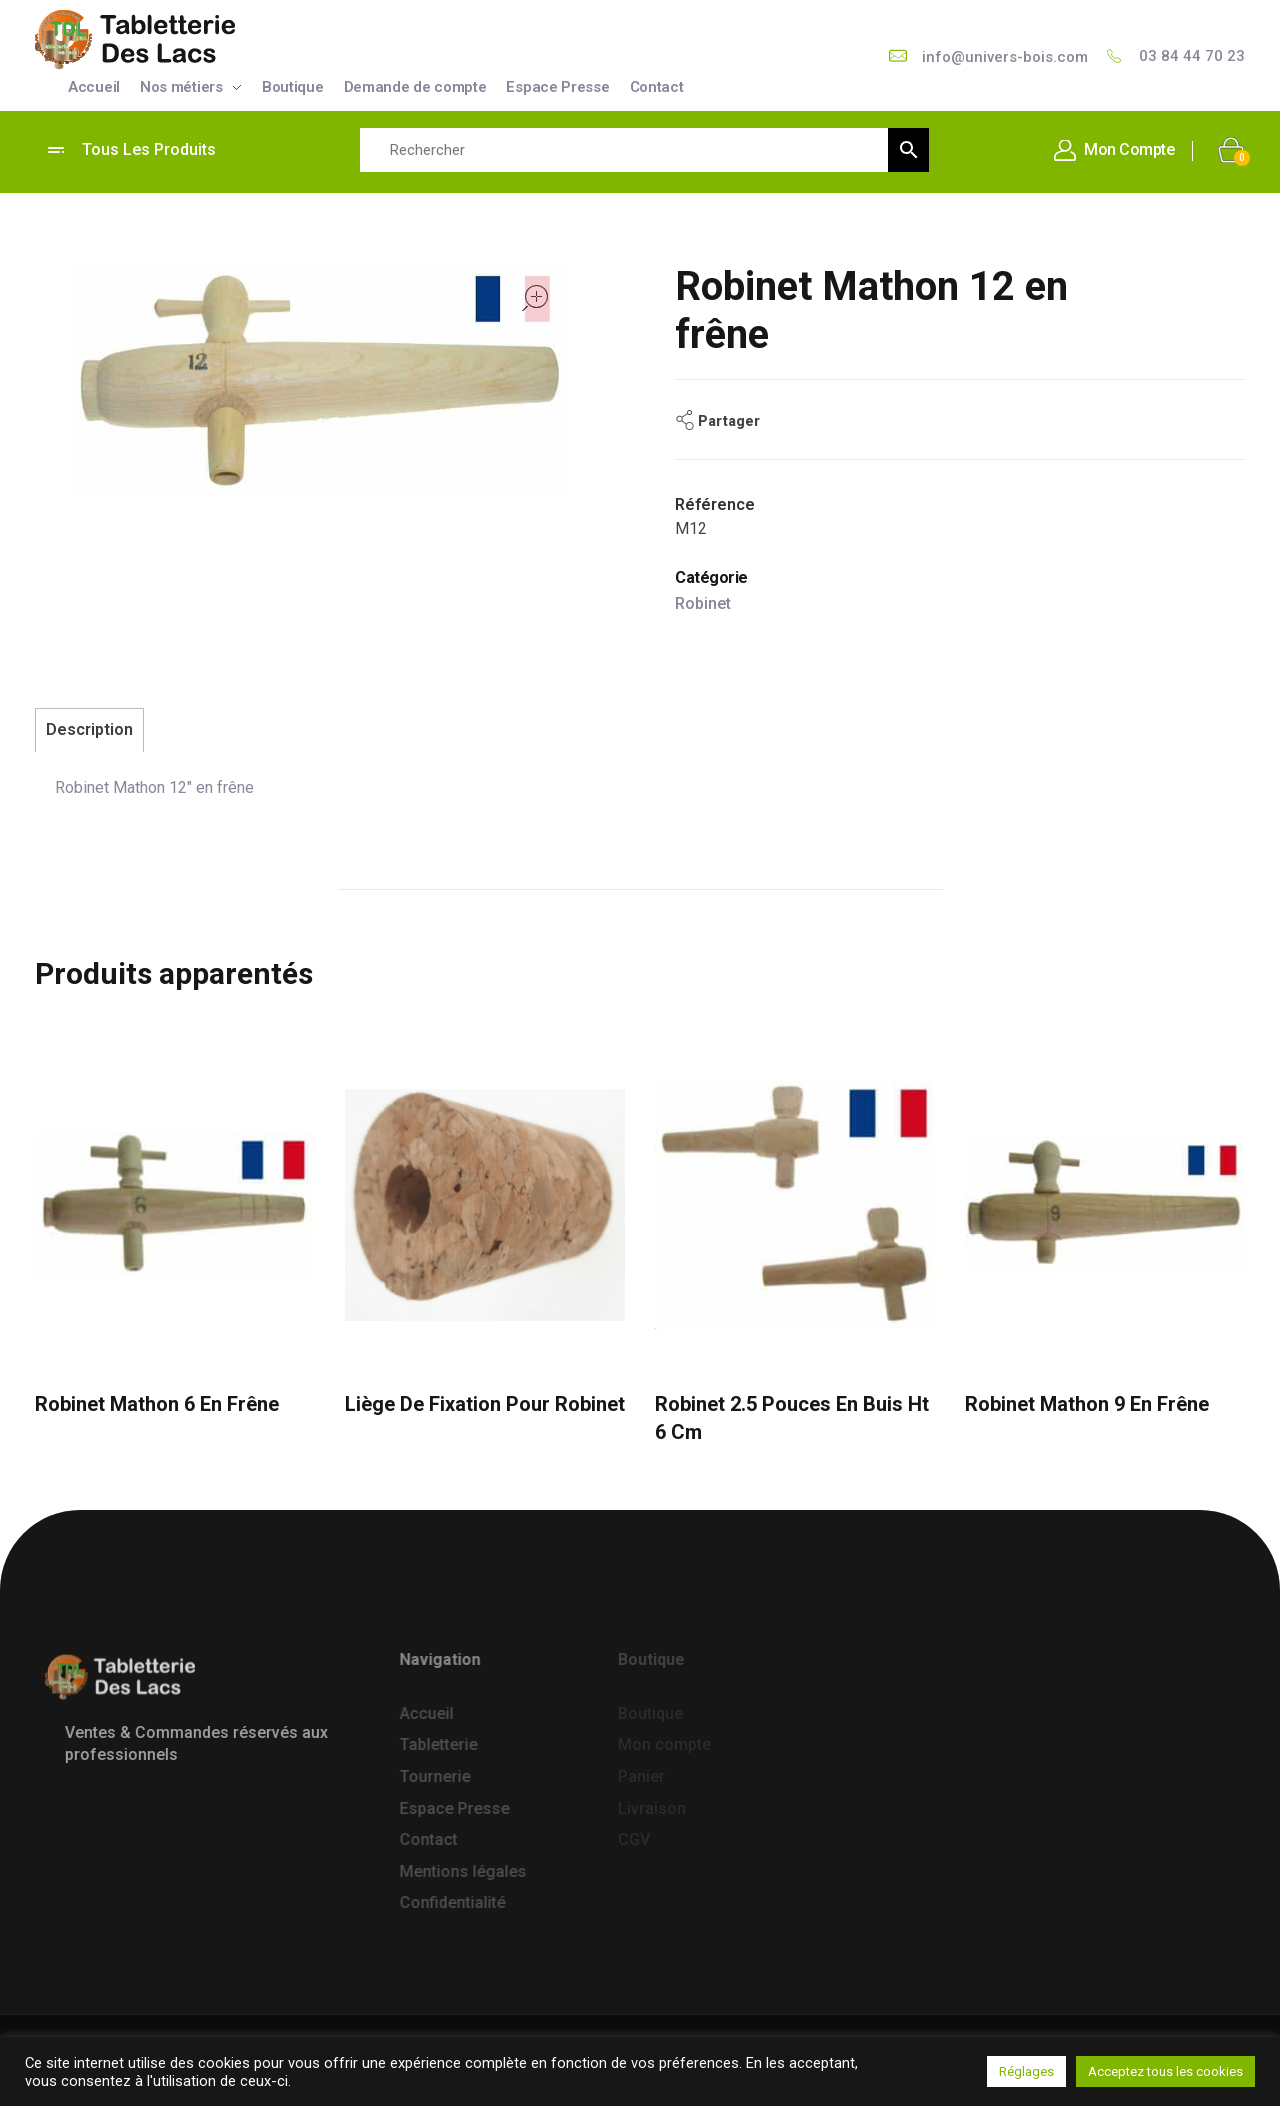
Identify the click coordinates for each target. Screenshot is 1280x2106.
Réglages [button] (1026, 2071)
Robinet (703, 603)
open (535, 298)
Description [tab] (89, 729)
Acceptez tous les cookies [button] (1165, 2071)
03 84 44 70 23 (1192, 56)
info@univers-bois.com (1005, 57)
